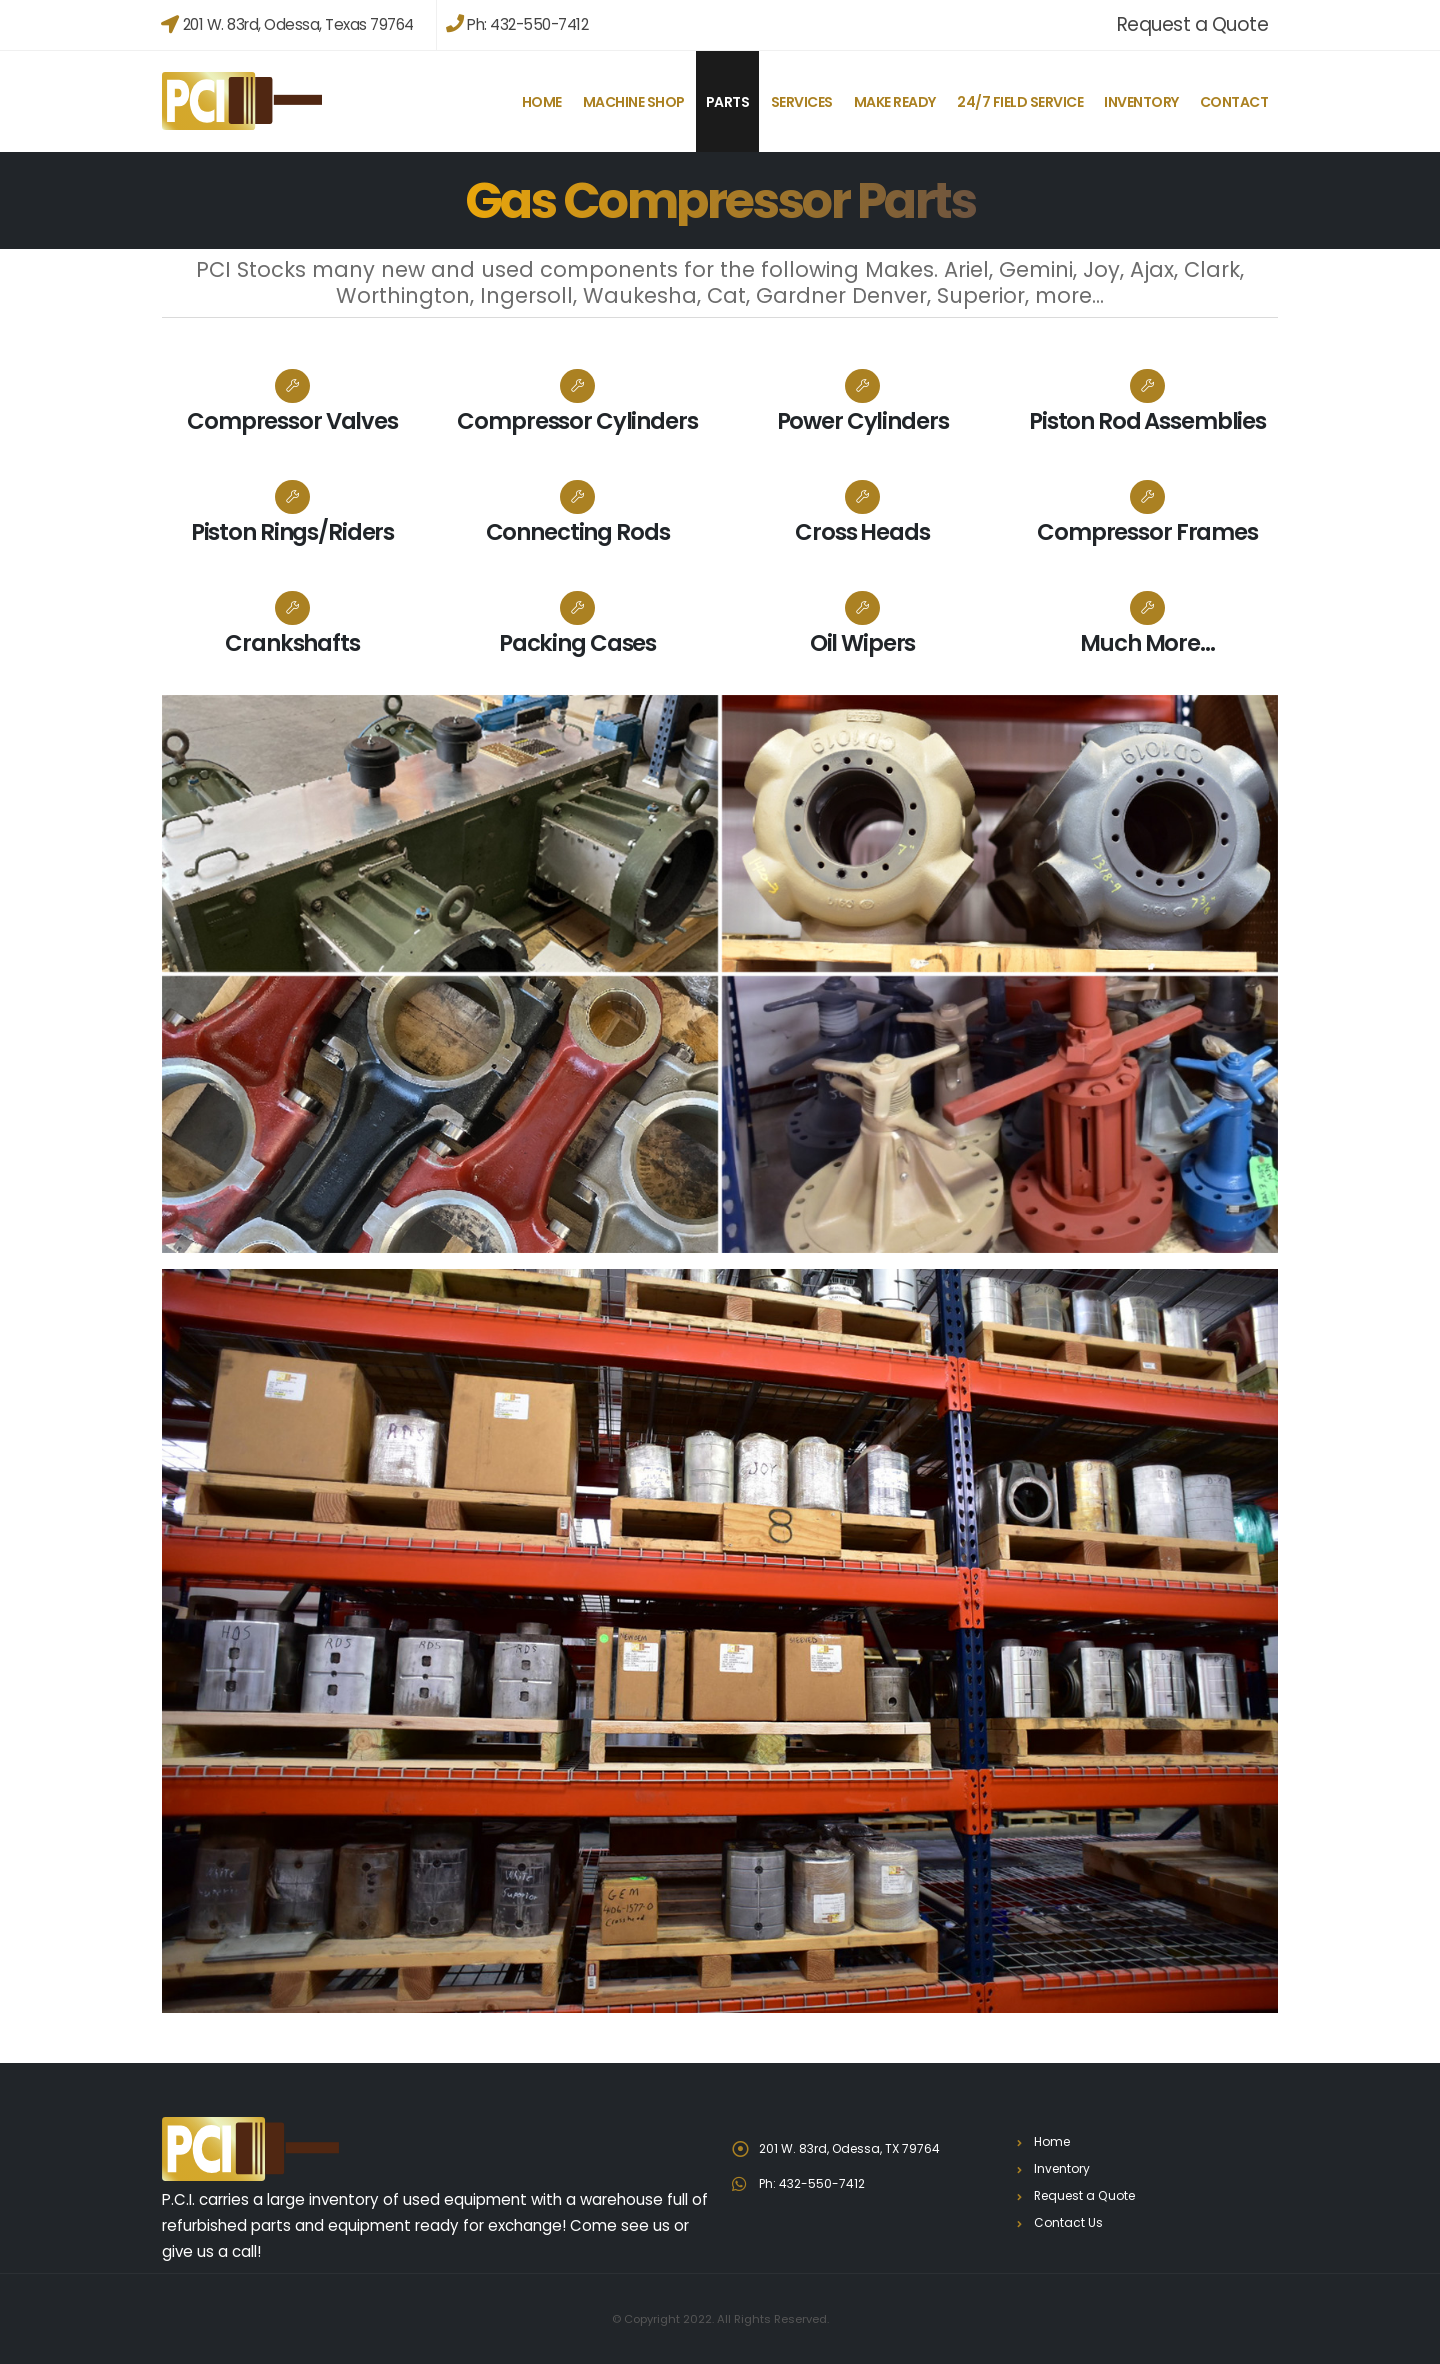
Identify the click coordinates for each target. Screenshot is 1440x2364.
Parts (728, 102)
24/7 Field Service (1020, 102)
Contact (1234, 102)
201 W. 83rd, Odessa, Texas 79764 (288, 24)
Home (542, 102)
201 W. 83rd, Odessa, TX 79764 (854, 2148)
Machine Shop (634, 102)
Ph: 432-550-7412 (517, 24)
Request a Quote (1193, 24)
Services (802, 102)
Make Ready (895, 102)
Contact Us (1069, 2222)
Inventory (1141, 102)
